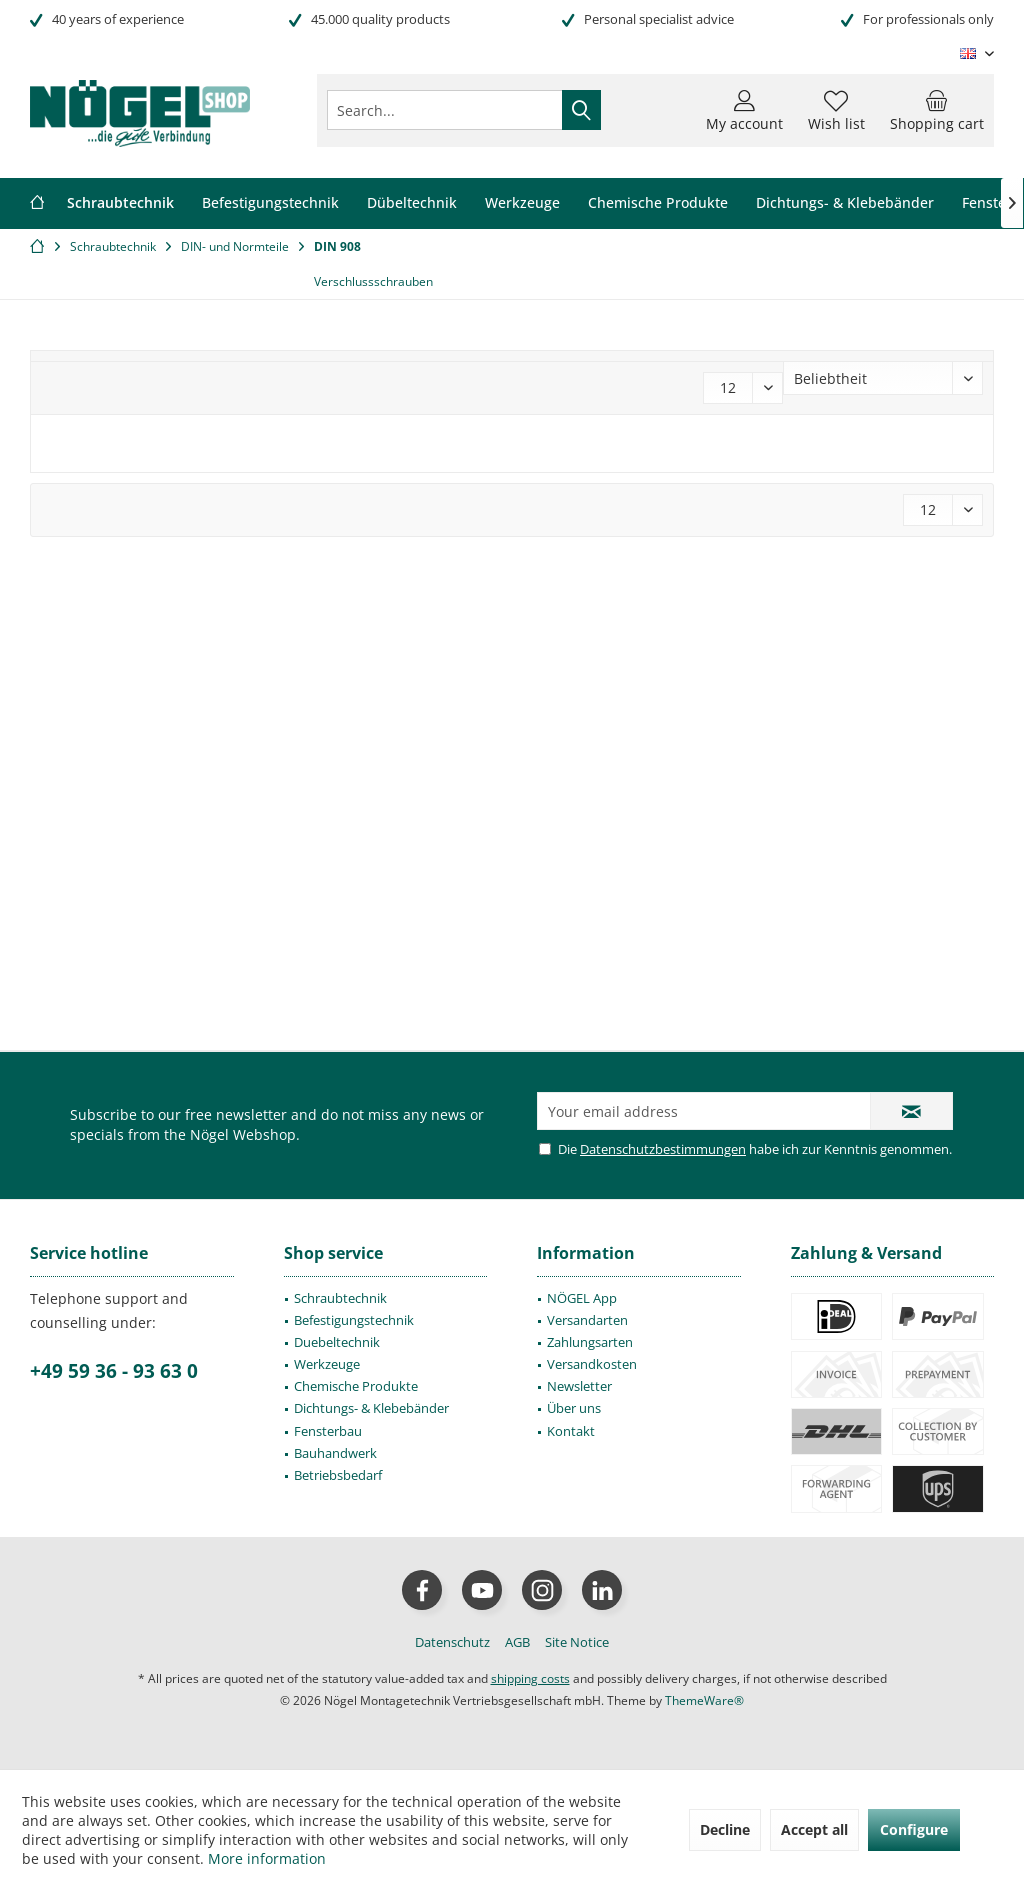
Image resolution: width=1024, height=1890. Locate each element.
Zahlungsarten (590, 1342)
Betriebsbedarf (338, 1475)
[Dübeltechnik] (412, 203)
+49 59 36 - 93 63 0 (114, 1371)
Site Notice (577, 1642)
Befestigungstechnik (354, 1320)
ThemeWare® (704, 1700)
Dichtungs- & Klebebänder (371, 1408)
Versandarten (587, 1320)
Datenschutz (452, 1642)
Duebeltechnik (337, 1342)
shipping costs (530, 1678)
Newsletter (579, 1386)
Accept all (814, 1829)
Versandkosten (592, 1364)
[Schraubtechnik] (120, 203)
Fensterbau (328, 1431)
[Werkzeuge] (522, 203)
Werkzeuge (327, 1364)
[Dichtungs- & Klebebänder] (845, 203)
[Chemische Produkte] (658, 203)
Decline (725, 1829)
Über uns (574, 1408)
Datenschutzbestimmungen (663, 1149)
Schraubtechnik (340, 1298)
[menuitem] (937, 110)
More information (267, 1858)
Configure (914, 1829)
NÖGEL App (582, 1298)
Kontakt (571, 1431)
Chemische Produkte (356, 1386)
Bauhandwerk (335, 1453)
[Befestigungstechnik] (270, 203)
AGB (517, 1642)
